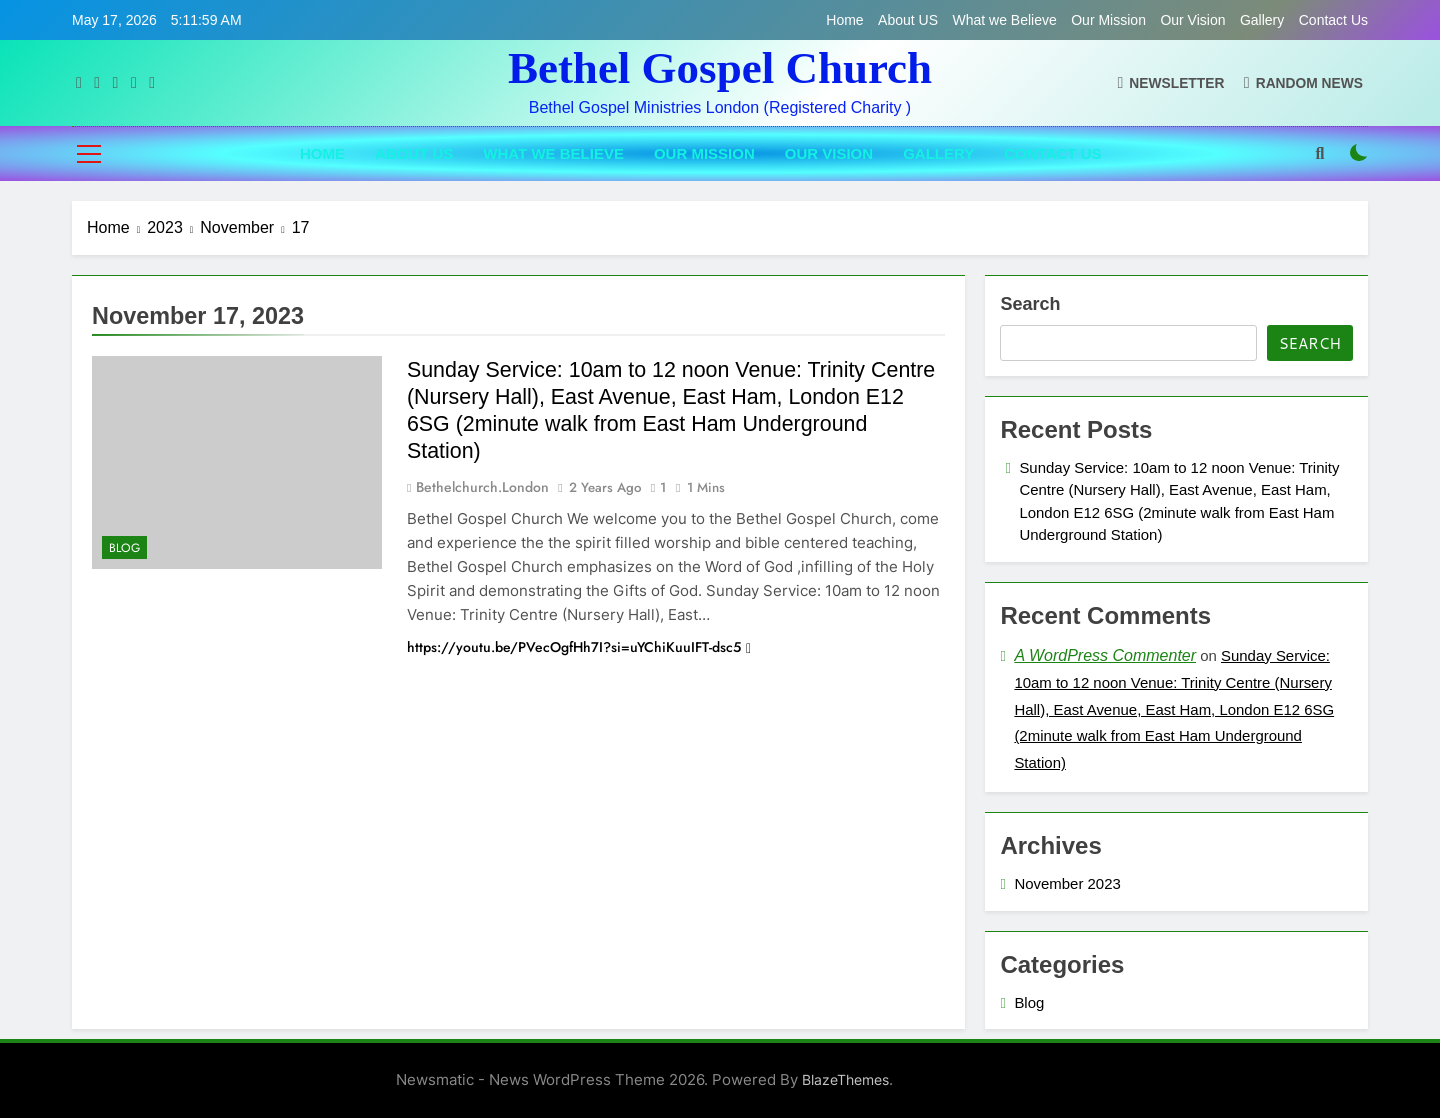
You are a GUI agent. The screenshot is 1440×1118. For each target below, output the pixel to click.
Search (1030, 304)
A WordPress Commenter (1105, 655)
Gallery (1262, 20)
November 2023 (1067, 883)
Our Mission (1108, 20)
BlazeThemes (845, 1079)
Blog (124, 548)
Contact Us (1333, 20)
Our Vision (1192, 20)
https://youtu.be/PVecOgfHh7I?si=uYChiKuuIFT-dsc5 (579, 647)
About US (908, 20)
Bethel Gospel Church (720, 68)
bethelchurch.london (482, 487)
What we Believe (1005, 20)
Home (844, 20)
